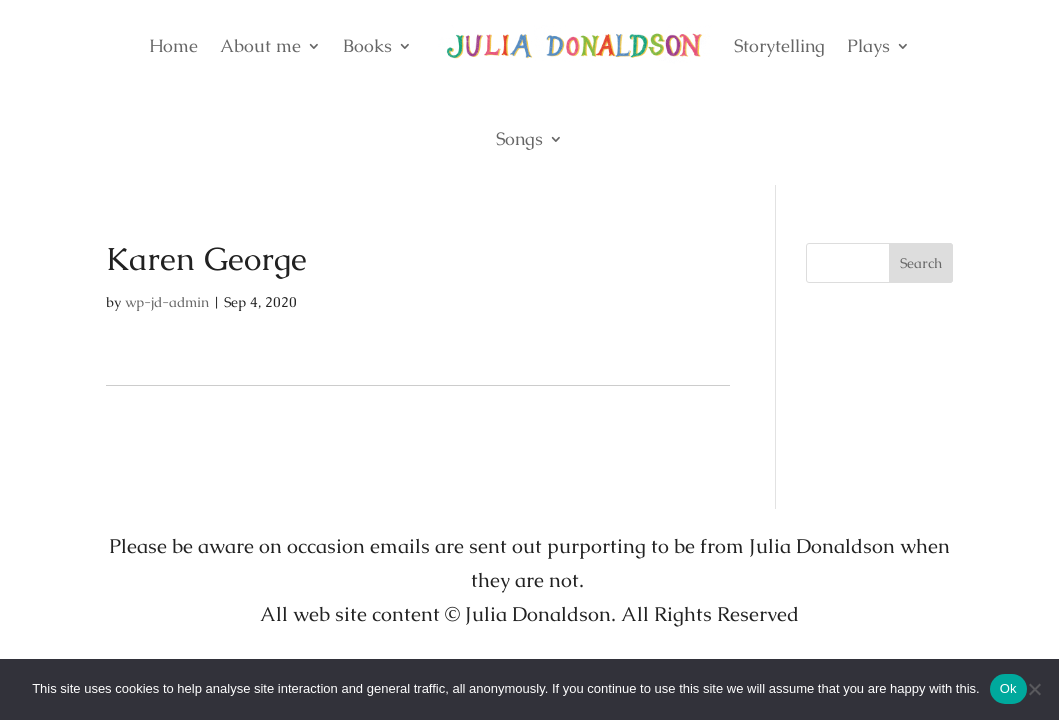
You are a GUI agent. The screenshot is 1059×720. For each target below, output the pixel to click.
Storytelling (779, 45)
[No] (1034, 689)
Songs (519, 138)
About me (260, 45)
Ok (1008, 688)
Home (173, 45)
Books (367, 45)
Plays (868, 45)
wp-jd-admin (167, 302)
